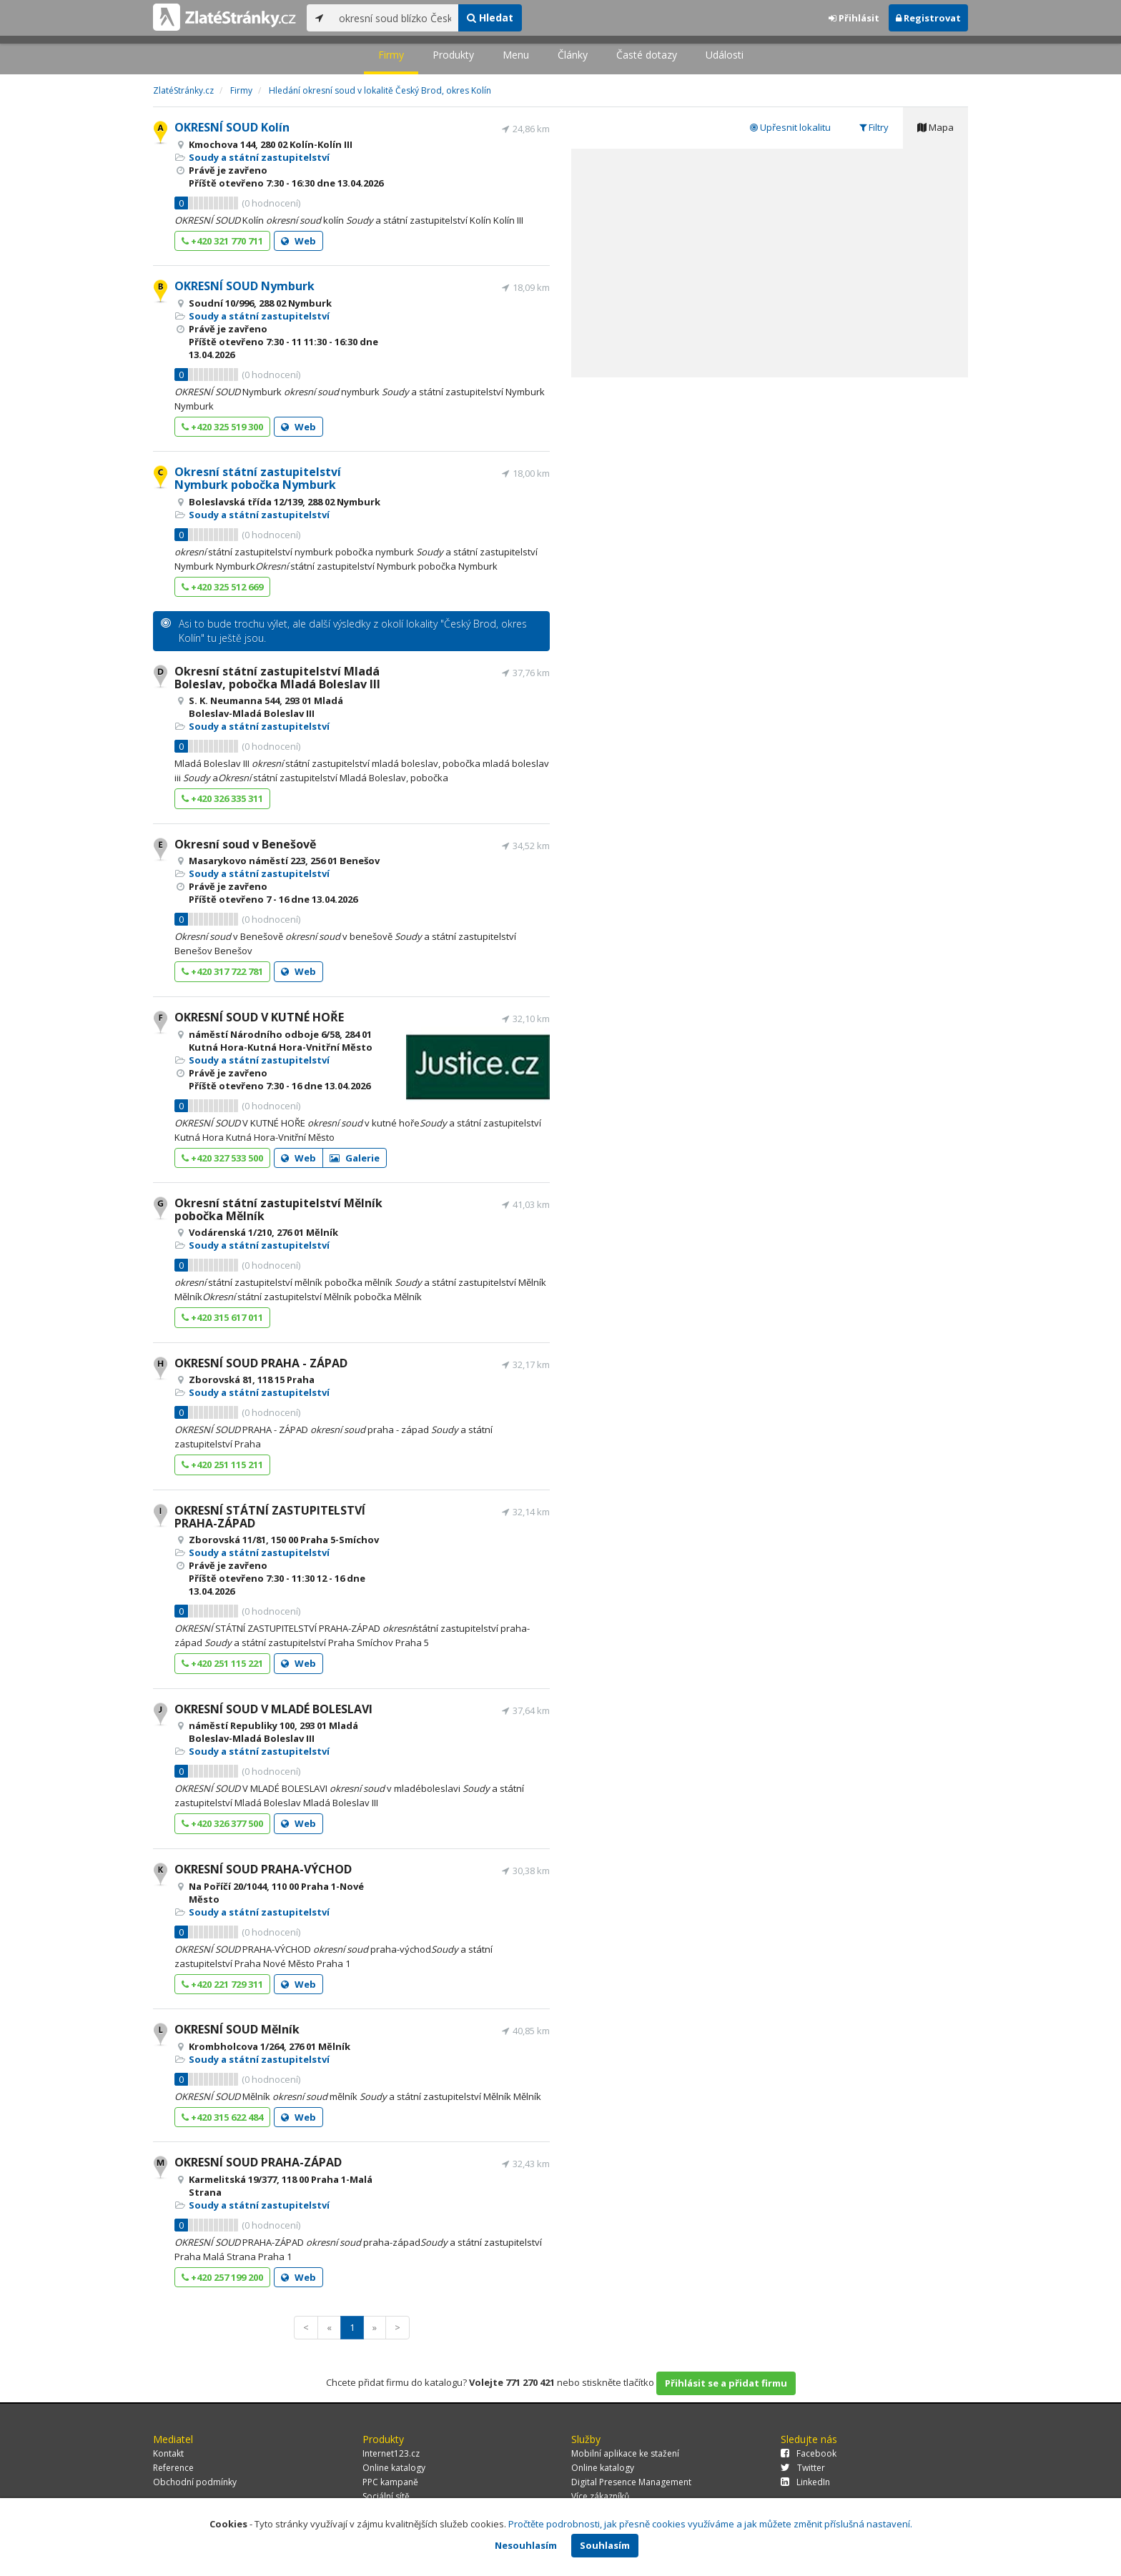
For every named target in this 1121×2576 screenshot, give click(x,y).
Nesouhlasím (526, 2545)
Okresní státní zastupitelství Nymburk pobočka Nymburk (257, 478)
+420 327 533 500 (222, 1157)
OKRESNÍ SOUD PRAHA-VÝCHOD (263, 1869)
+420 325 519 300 (222, 426)
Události (725, 54)
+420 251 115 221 (222, 1663)
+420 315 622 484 (222, 2117)
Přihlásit (854, 17)
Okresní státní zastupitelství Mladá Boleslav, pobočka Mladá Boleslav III (277, 677)
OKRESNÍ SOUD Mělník (237, 2029)
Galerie (355, 1157)
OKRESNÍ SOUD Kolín (232, 127)
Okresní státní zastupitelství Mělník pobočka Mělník (278, 1209)
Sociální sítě (386, 2496)
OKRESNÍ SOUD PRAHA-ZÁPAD (258, 2162)
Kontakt (168, 2453)
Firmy (391, 54)
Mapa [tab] (935, 127)
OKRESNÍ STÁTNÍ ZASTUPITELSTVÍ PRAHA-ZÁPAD (269, 1516)
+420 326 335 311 (222, 798)
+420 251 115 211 (222, 1464)
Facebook (808, 2453)
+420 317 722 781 (222, 971)
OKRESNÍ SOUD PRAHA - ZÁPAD (260, 1363)
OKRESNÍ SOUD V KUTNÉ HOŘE (259, 1017)
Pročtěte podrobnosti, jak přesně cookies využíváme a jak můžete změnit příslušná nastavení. (710, 2523)
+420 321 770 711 (222, 240)
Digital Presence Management (631, 2482)
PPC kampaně (390, 2482)
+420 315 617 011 (222, 1317)
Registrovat (928, 17)
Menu (516, 54)
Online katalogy (393, 2468)
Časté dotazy (646, 54)
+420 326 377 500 (222, 1823)
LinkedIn (805, 2482)
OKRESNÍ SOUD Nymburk (244, 286)
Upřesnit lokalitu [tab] (790, 127)
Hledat (490, 17)
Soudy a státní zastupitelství (259, 157)
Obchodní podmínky (195, 2482)
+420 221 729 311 (222, 1984)
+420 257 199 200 (222, 2277)
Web (298, 240)
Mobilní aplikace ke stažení (625, 2453)
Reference (173, 2468)
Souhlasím (605, 2545)
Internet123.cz (391, 2453)
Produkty (453, 54)
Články (573, 54)
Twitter (803, 2468)
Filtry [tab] (874, 127)
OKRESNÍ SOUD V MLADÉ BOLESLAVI (273, 1709)
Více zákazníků (600, 2496)
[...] (395, 17)
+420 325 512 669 (222, 586)
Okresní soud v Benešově (245, 844)
